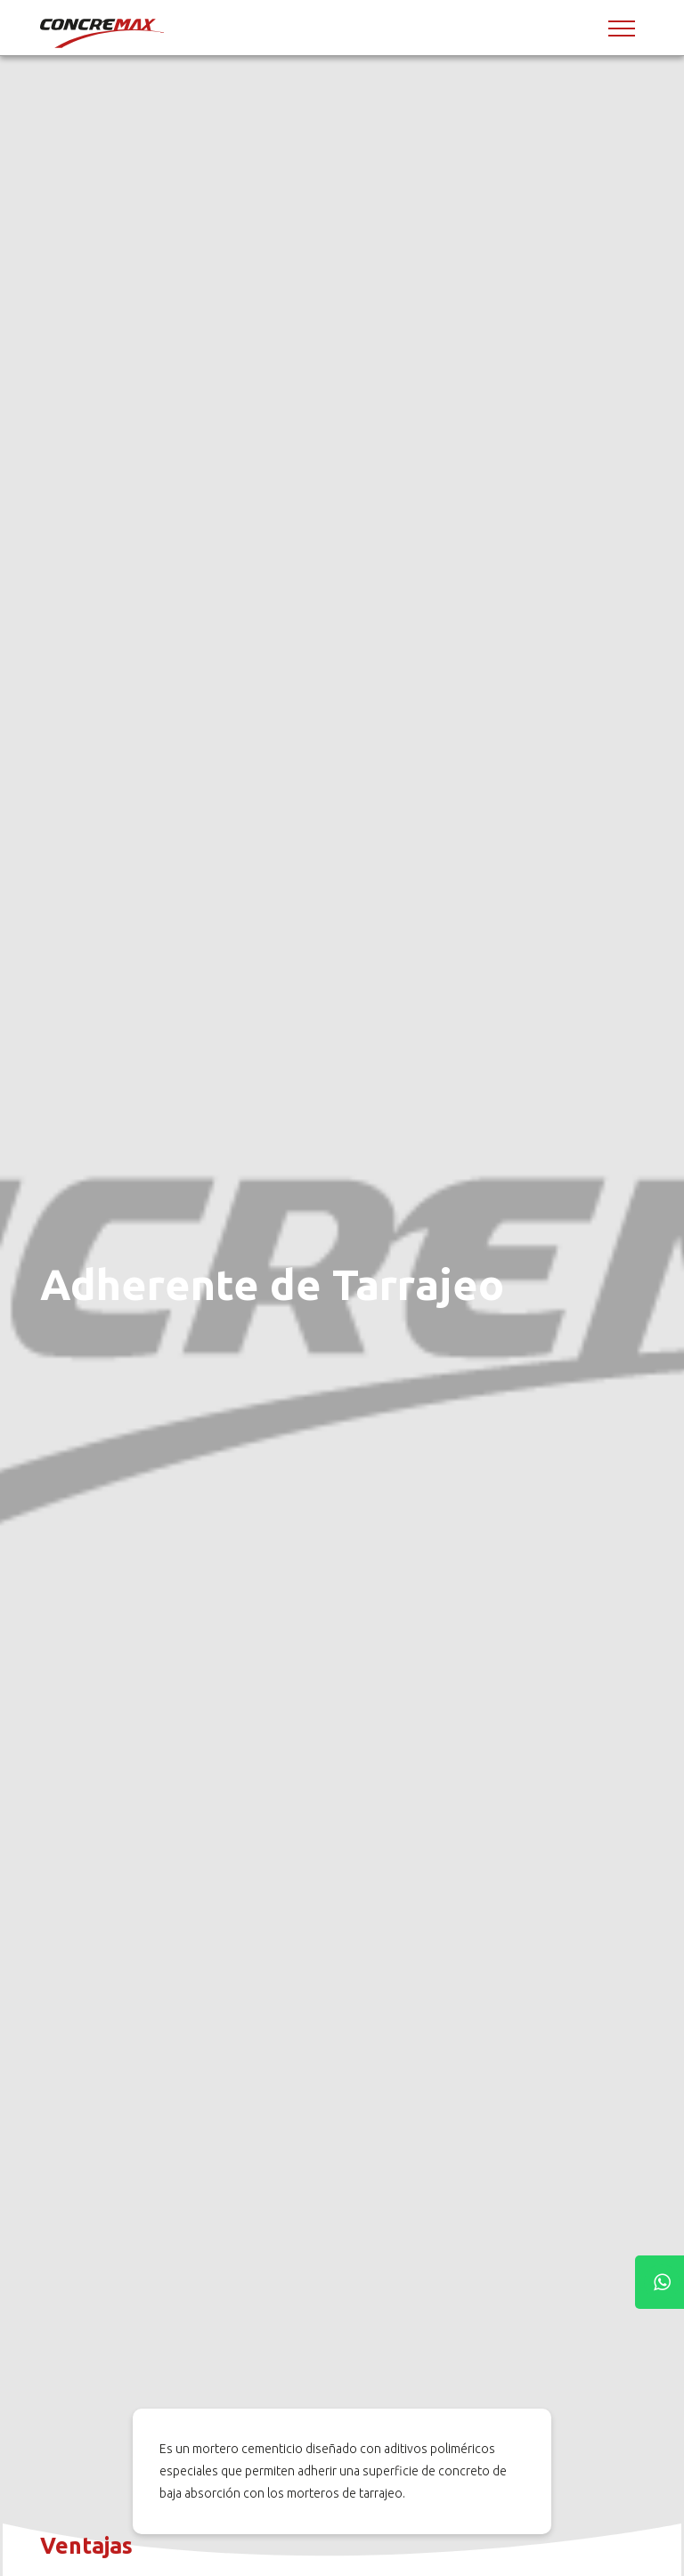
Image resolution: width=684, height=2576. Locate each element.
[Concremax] (103, 33)
